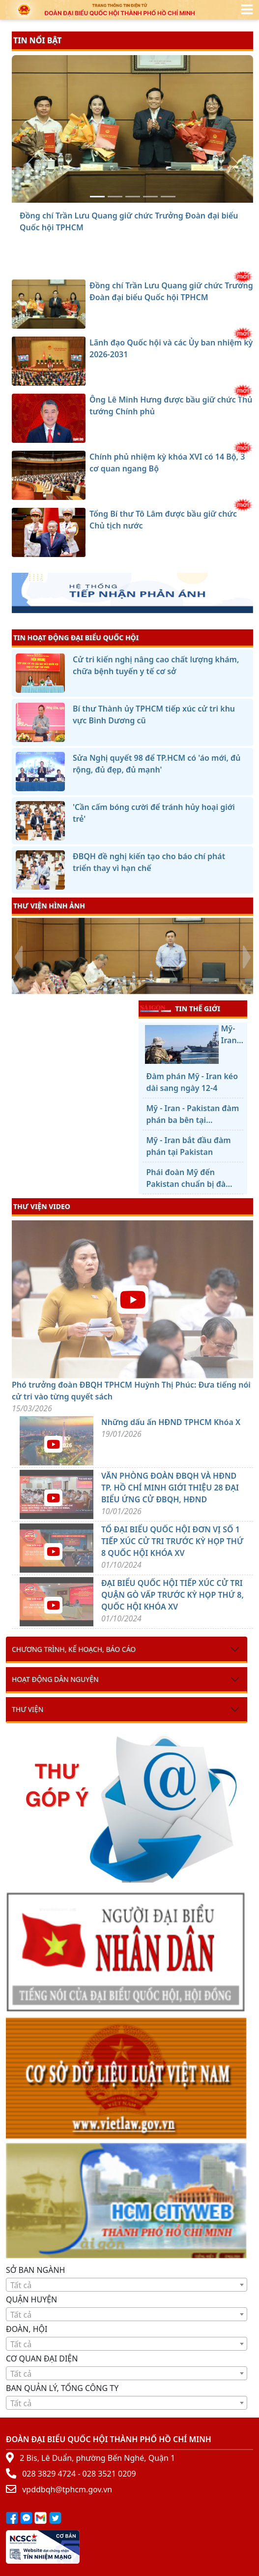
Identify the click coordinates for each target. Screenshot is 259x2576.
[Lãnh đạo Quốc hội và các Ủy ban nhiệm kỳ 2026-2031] (115, 196)
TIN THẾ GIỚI (180, 1008)
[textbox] (126, 2285)
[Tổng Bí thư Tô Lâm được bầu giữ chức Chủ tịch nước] (168, 196)
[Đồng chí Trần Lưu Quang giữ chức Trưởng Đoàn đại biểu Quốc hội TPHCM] (97, 196)
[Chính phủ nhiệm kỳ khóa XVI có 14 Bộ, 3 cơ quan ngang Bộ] (150, 196)
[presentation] (18, 957)
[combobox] (126, 2285)
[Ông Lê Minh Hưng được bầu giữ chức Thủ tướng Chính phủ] (132, 196)
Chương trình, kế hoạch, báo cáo (74, 1649)
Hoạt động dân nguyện (55, 1679)
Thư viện (27, 1709)
